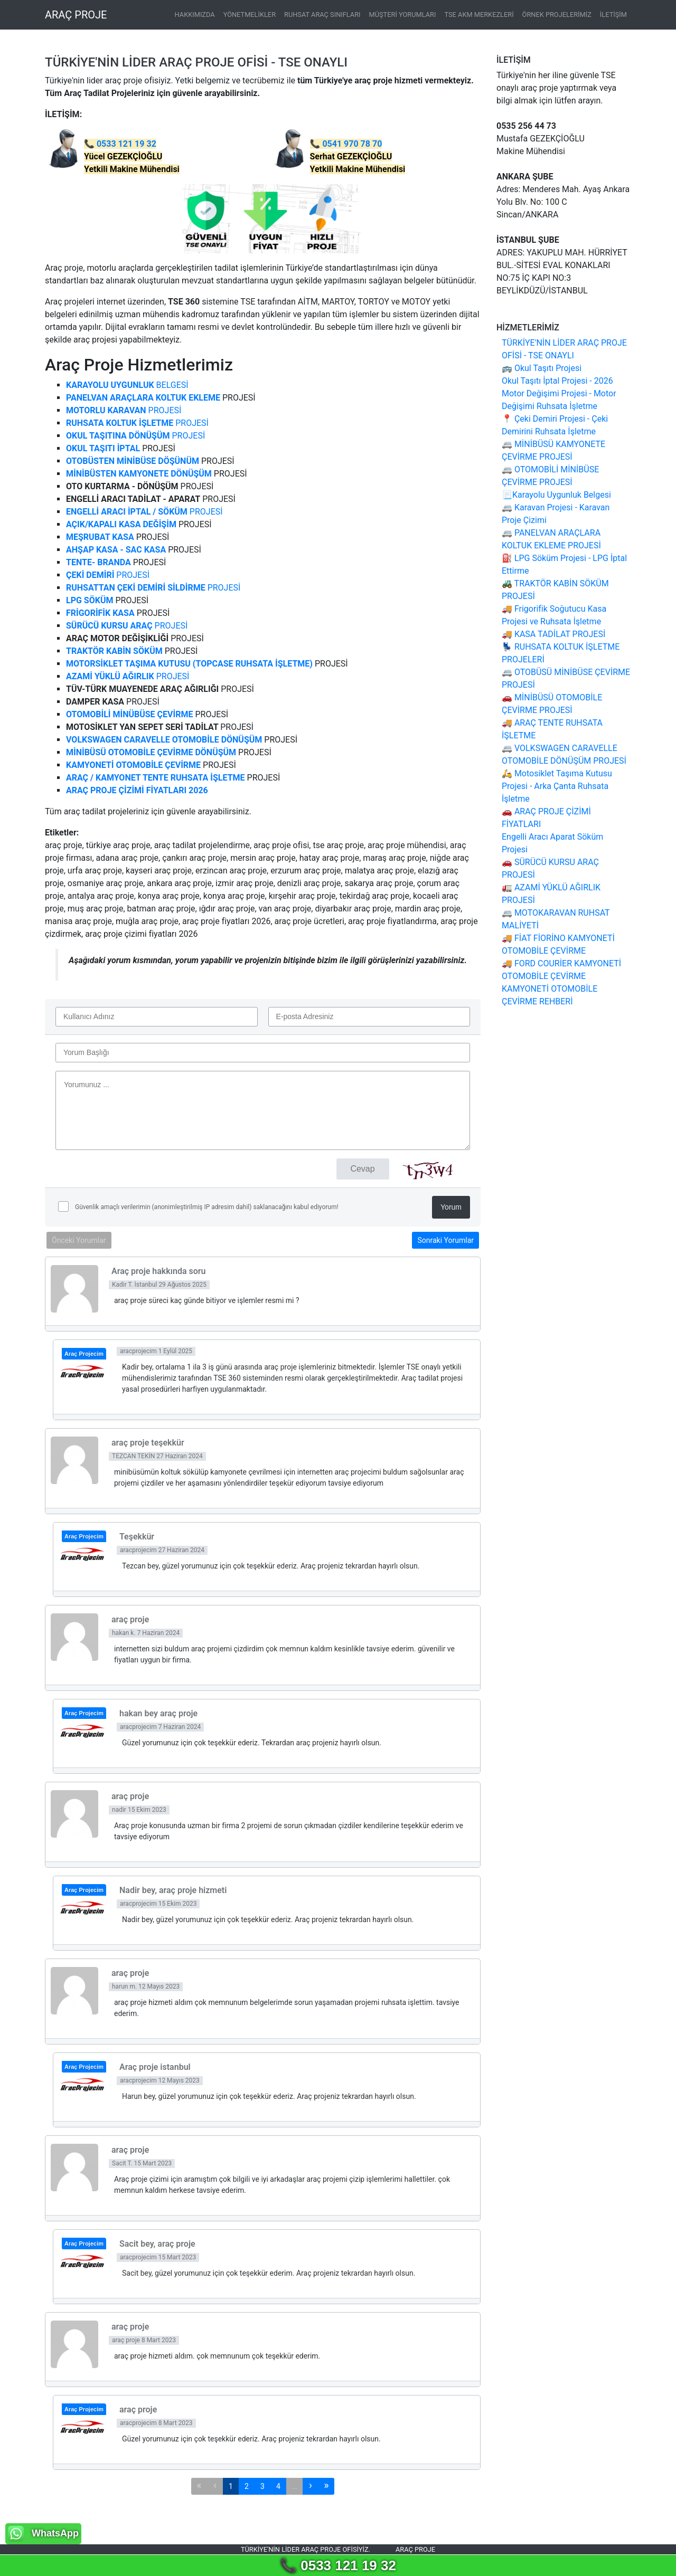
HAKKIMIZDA (195, 14)
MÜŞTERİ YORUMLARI (402, 14)
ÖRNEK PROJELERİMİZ (557, 14)
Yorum (451, 1207)
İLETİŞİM (613, 14)
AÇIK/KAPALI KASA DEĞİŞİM (121, 524)
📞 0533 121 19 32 (338, 2565)
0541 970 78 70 (352, 144)
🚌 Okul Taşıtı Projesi (541, 368)
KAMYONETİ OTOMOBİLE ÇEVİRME (133, 765)
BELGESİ (127, 385)
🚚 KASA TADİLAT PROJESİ (553, 634)
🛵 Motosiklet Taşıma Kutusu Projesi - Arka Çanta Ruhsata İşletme (557, 786)
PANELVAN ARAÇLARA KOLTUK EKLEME (143, 398)
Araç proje (415, 2549)
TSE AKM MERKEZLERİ (478, 14)
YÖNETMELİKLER (249, 14)
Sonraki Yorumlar (445, 1240)
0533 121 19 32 (126, 144)
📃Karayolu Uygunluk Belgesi (556, 495)
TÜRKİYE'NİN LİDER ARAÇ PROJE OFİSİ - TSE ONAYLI (196, 62)
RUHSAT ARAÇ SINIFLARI (322, 14)
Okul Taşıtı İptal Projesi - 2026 (557, 381)
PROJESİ (123, 410)
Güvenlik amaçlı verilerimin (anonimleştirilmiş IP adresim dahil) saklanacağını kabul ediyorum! (206, 1207)
